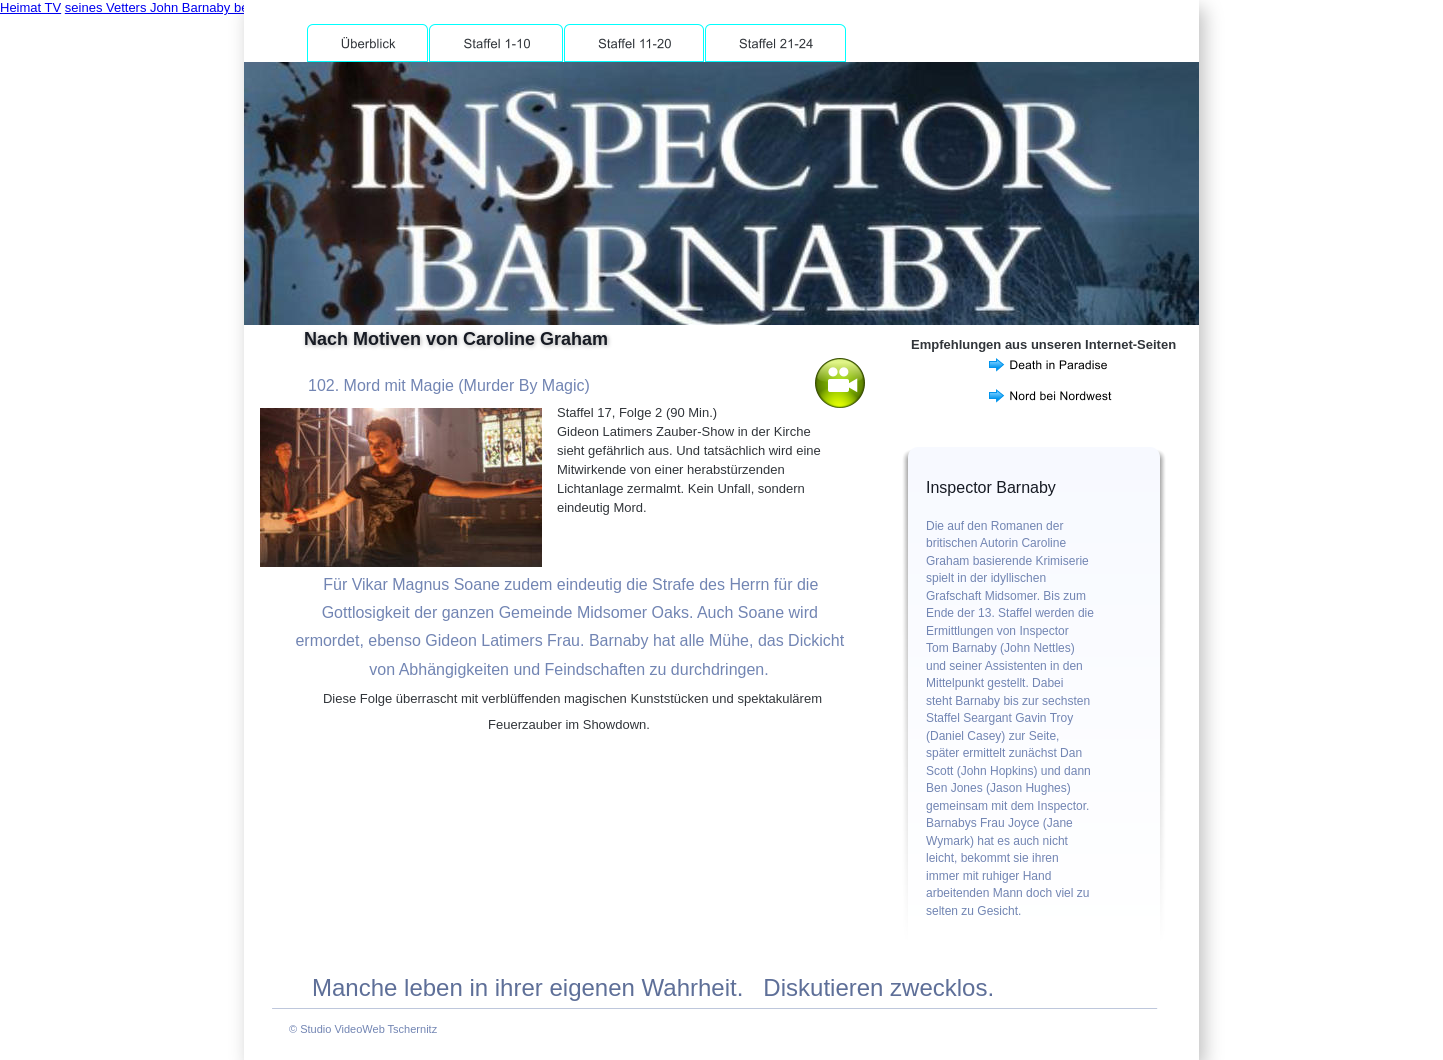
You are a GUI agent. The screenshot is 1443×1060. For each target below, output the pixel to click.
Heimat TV (30, 7)
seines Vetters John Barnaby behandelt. (181, 7)
